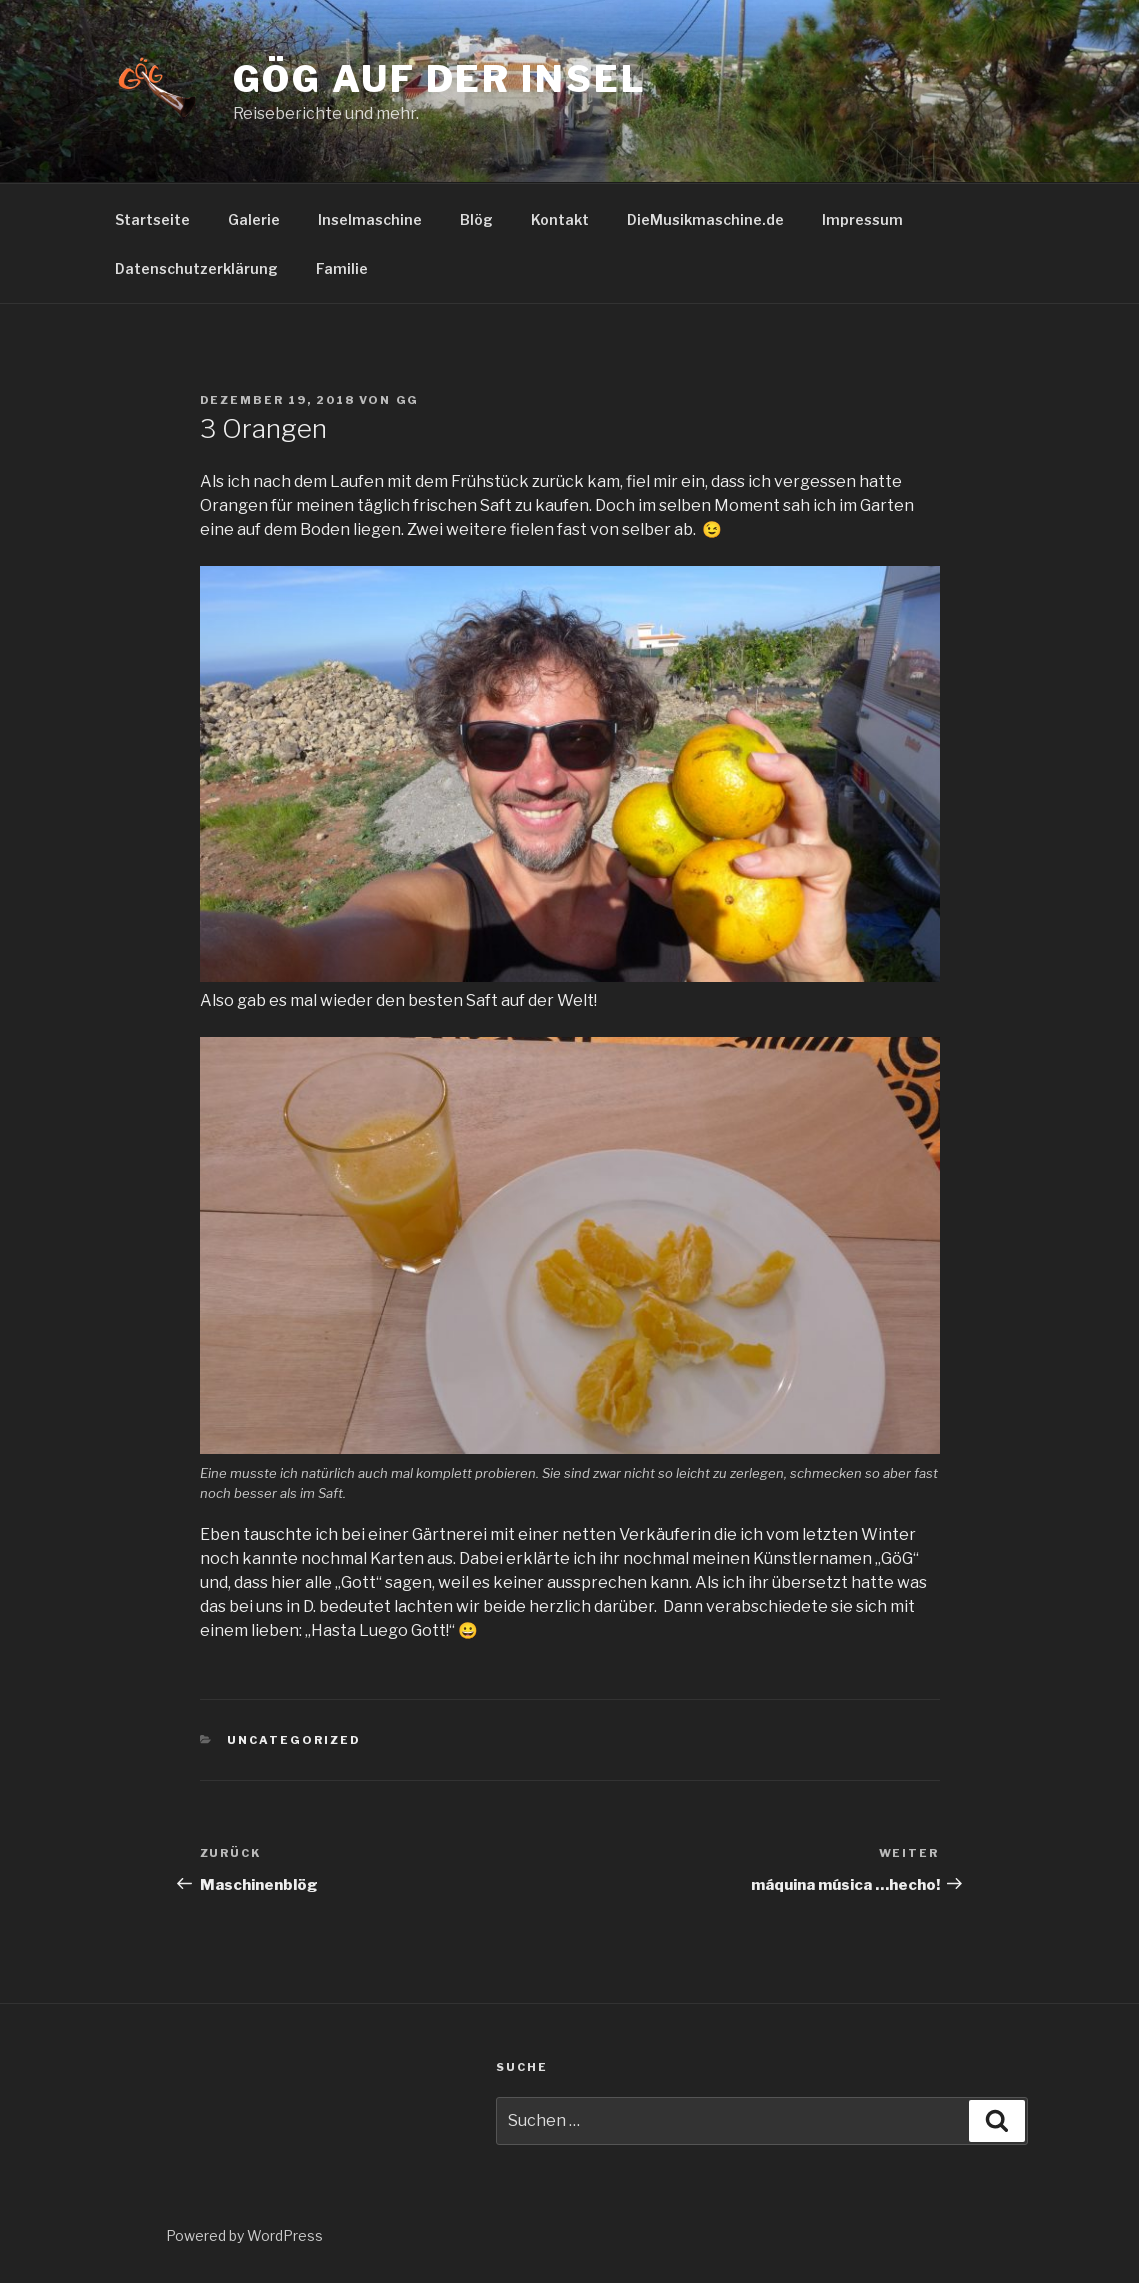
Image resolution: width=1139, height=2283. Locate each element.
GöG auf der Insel (440, 79)
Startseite (152, 219)
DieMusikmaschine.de (705, 219)
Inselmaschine (370, 219)
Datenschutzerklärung (196, 268)
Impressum (862, 219)
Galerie (254, 219)
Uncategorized (294, 1740)
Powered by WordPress (244, 2235)
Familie (342, 268)
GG (408, 400)
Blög (476, 219)
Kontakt (560, 219)
